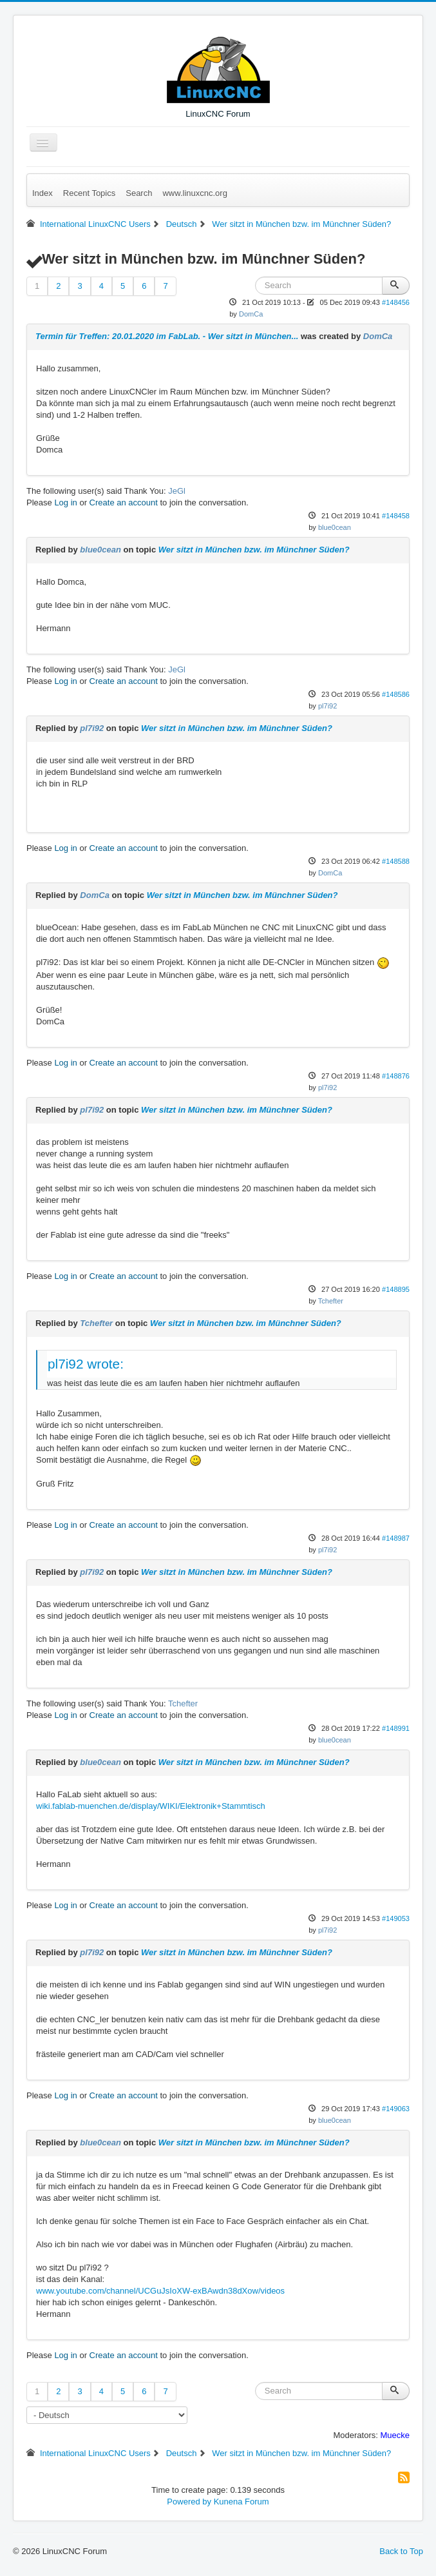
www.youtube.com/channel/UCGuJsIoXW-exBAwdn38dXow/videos (160, 2291)
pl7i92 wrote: (86, 1363)
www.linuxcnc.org (194, 193)
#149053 (396, 1918)
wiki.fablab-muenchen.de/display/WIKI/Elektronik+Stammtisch (150, 1806)
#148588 (396, 861)
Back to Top (401, 2551)
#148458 (396, 516)
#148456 (396, 302)
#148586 (396, 694)
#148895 (396, 1289)
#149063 (396, 2109)
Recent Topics (89, 193)
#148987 (396, 1538)
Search (139, 193)
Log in (65, 502)
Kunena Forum (241, 2501)
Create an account (124, 502)
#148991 (396, 1728)
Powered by (189, 2501)
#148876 (396, 1076)
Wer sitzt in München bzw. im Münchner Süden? (254, 549)
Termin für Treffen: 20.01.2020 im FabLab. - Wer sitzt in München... (166, 336)
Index (42, 193)
